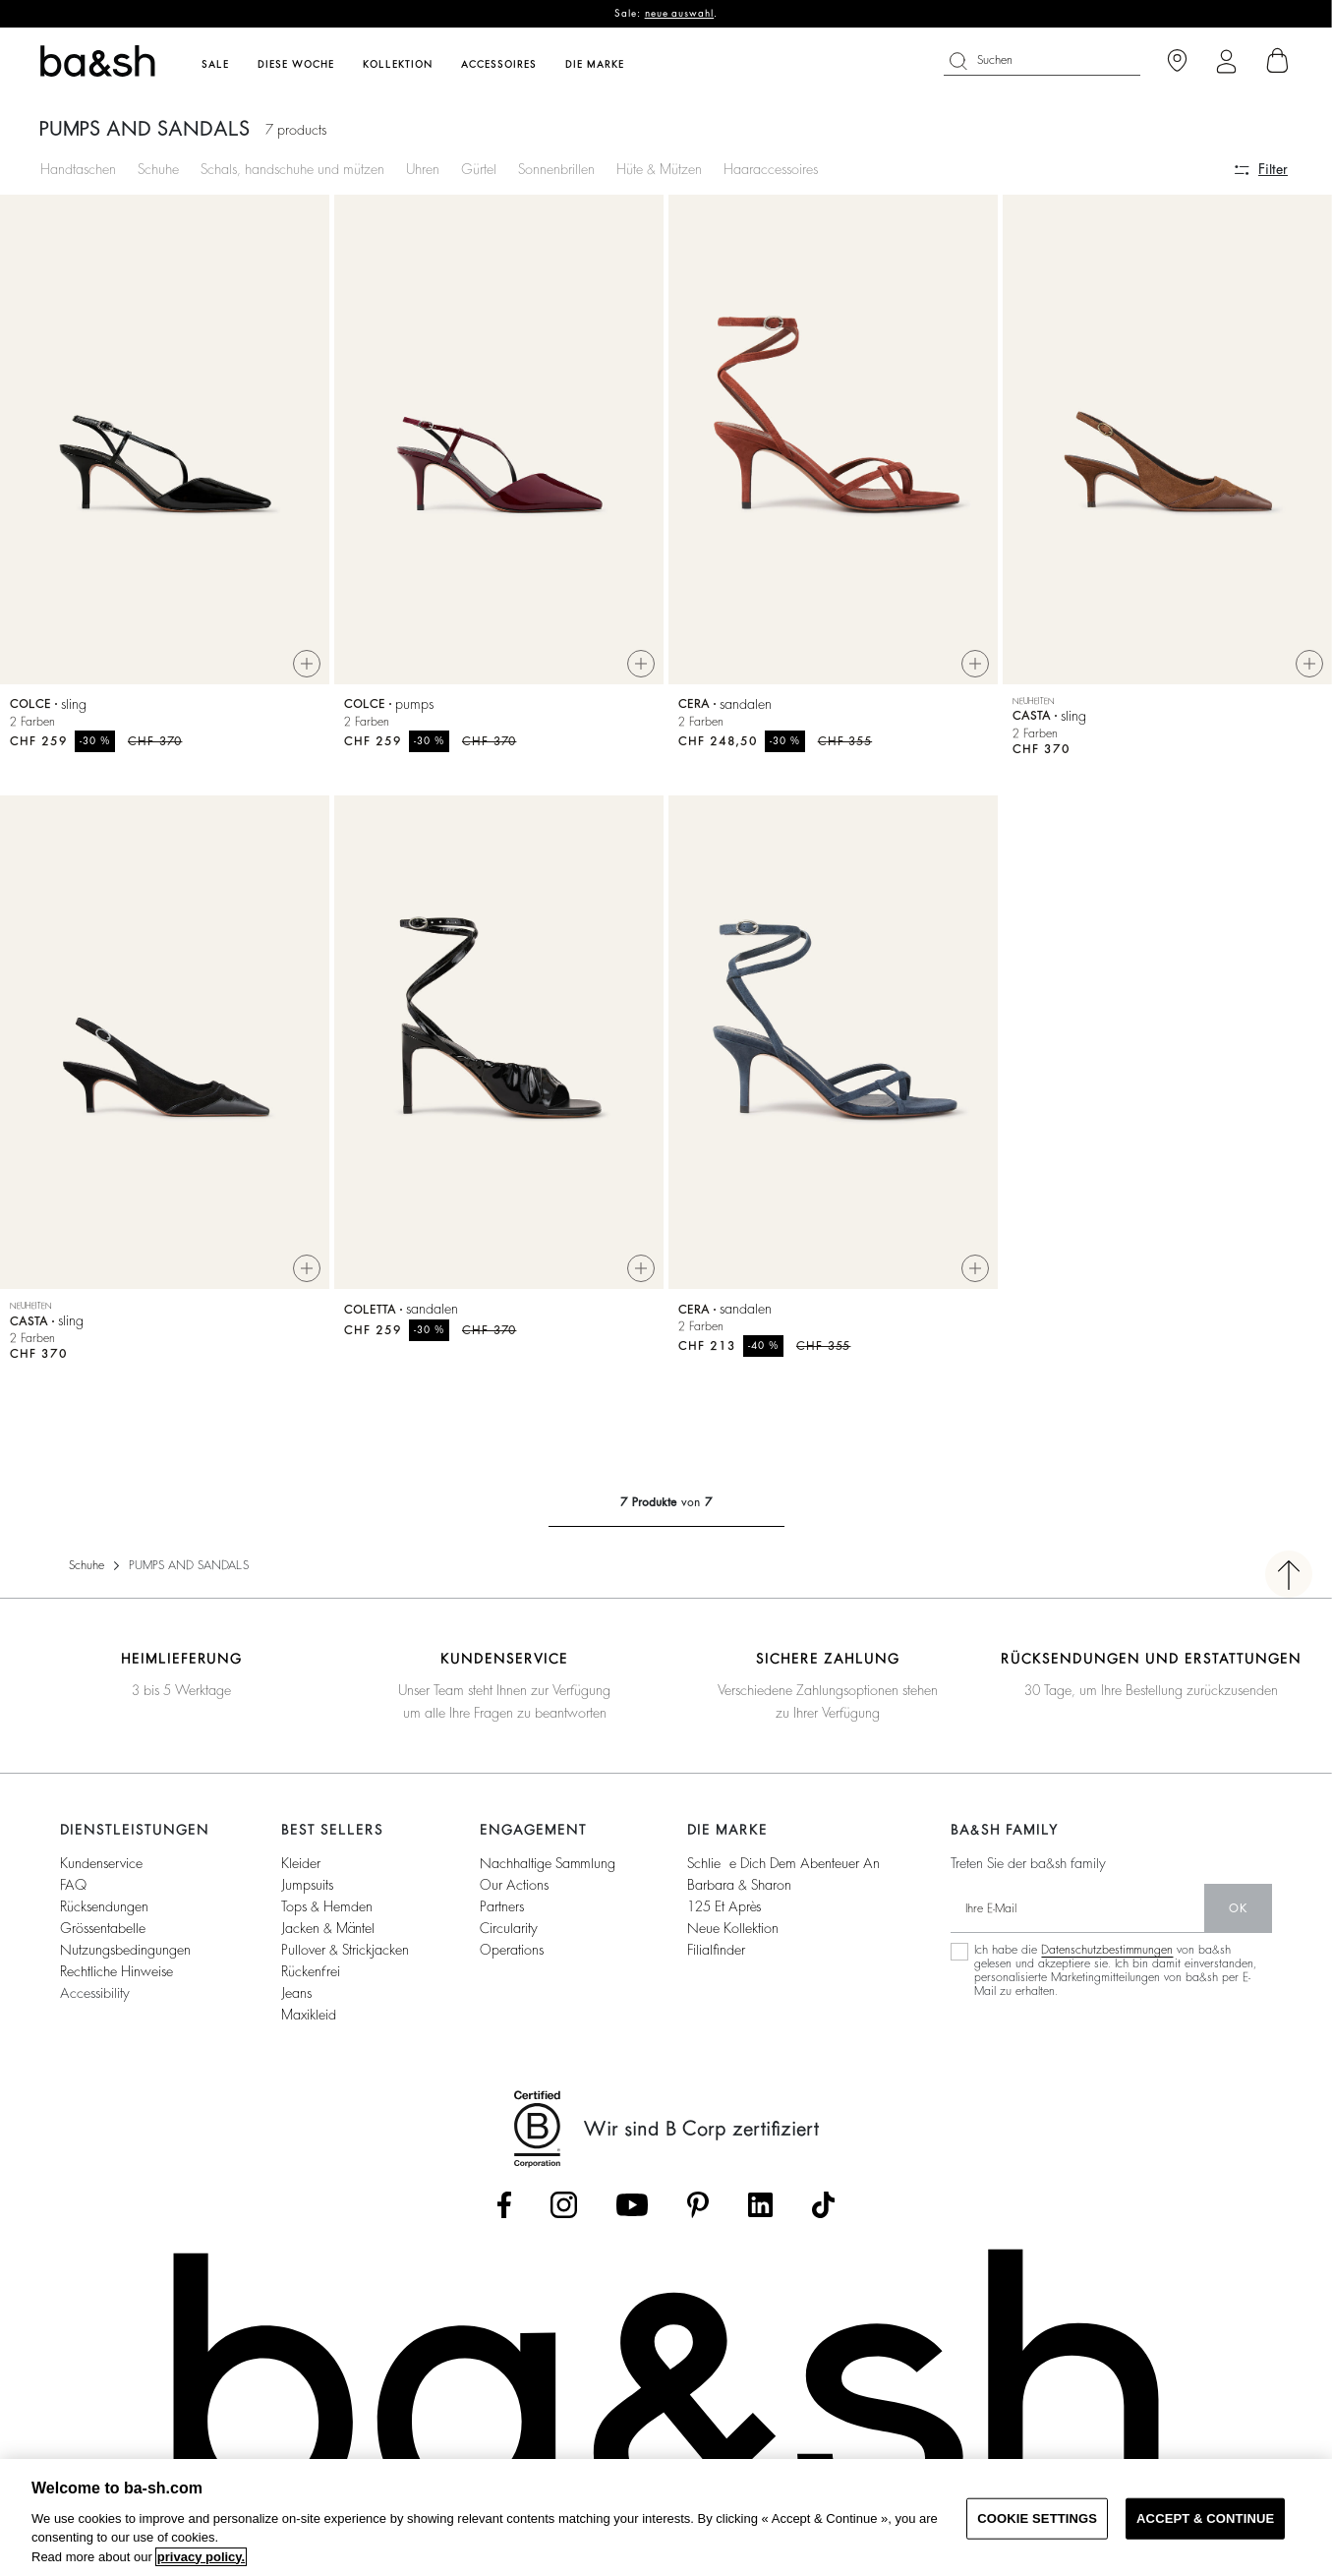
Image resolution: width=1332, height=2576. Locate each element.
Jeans (296, 2001)
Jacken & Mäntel (328, 1936)
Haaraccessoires (771, 169)
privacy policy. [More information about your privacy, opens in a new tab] (201, 2556)
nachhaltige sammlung (547, 1871)
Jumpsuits (307, 1893)
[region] (666, 2517)
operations (512, 1957)
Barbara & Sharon (739, 1893)
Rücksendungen (104, 1914)
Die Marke (594, 65)
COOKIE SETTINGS (1037, 2518)
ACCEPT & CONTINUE (1205, 2518)
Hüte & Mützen (659, 169)
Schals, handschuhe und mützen (292, 169)
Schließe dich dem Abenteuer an (783, 1871)
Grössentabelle (102, 1936)
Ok (1238, 1916)
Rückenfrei (310, 1979)
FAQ (73, 1893)
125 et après (724, 1914)
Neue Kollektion (733, 1936)
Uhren (422, 169)
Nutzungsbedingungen (125, 1957)
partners (502, 1914)
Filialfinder (716, 1957)
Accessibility (95, 2001)
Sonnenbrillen (556, 169)
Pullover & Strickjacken (345, 1957)
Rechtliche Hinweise (116, 1979)
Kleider (300, 1871)
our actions (514, 1893)
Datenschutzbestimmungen (1107, 1957)
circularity (509, 1936)
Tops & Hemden (327, 1914)
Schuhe (158, 169)
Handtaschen (78, 169)
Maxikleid (308, 2022)
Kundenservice (101, 1871)
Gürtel (478, 169)
